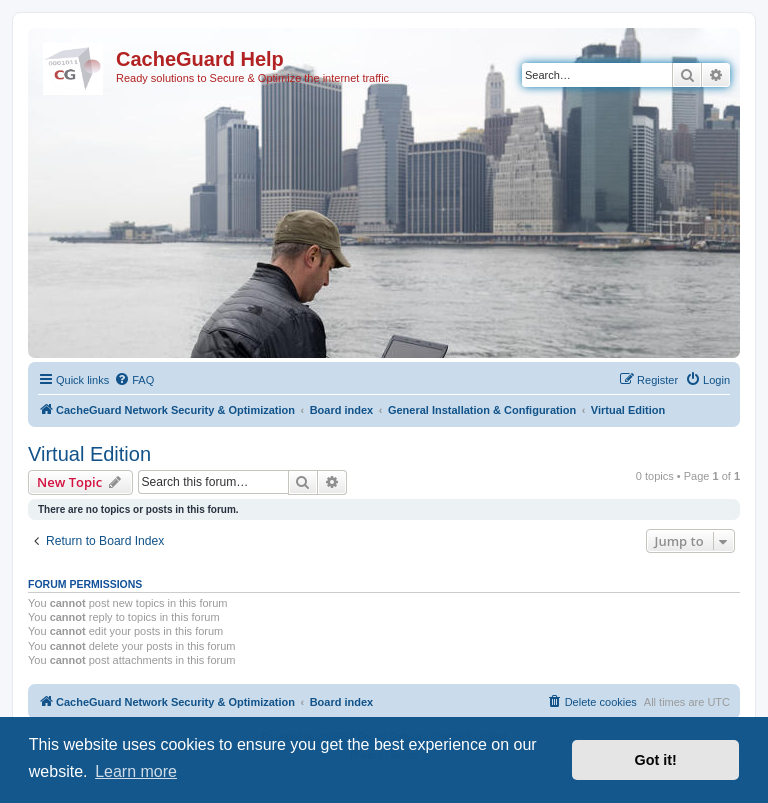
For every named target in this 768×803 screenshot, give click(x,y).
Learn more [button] (136, 771)
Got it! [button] (656, 760)
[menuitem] (134, 380)
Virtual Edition (89, 454)
